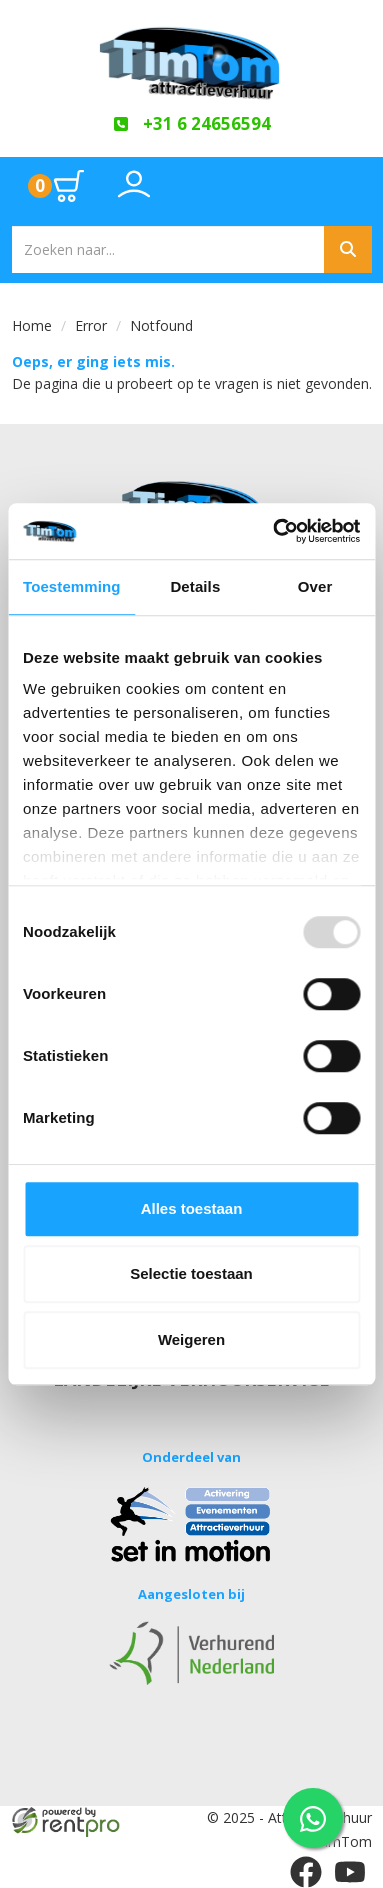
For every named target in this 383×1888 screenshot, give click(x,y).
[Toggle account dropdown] (134, 195)
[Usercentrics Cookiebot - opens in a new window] (274, 531)
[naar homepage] (192, 57)
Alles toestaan (192, 1208)
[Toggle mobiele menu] (340, 186)
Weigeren (191, 1339)
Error (91, 325)
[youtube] (350, 1872)
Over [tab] (315, 586)
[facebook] (306, 1872)
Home (32, 325)
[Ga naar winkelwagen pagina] (57, 186)
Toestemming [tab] (72, 586)
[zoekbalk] (168, 249)
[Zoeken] (348, 249)
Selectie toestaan (191, 1273)
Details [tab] (195, 586)
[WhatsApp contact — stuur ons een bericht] (313, 1818)
